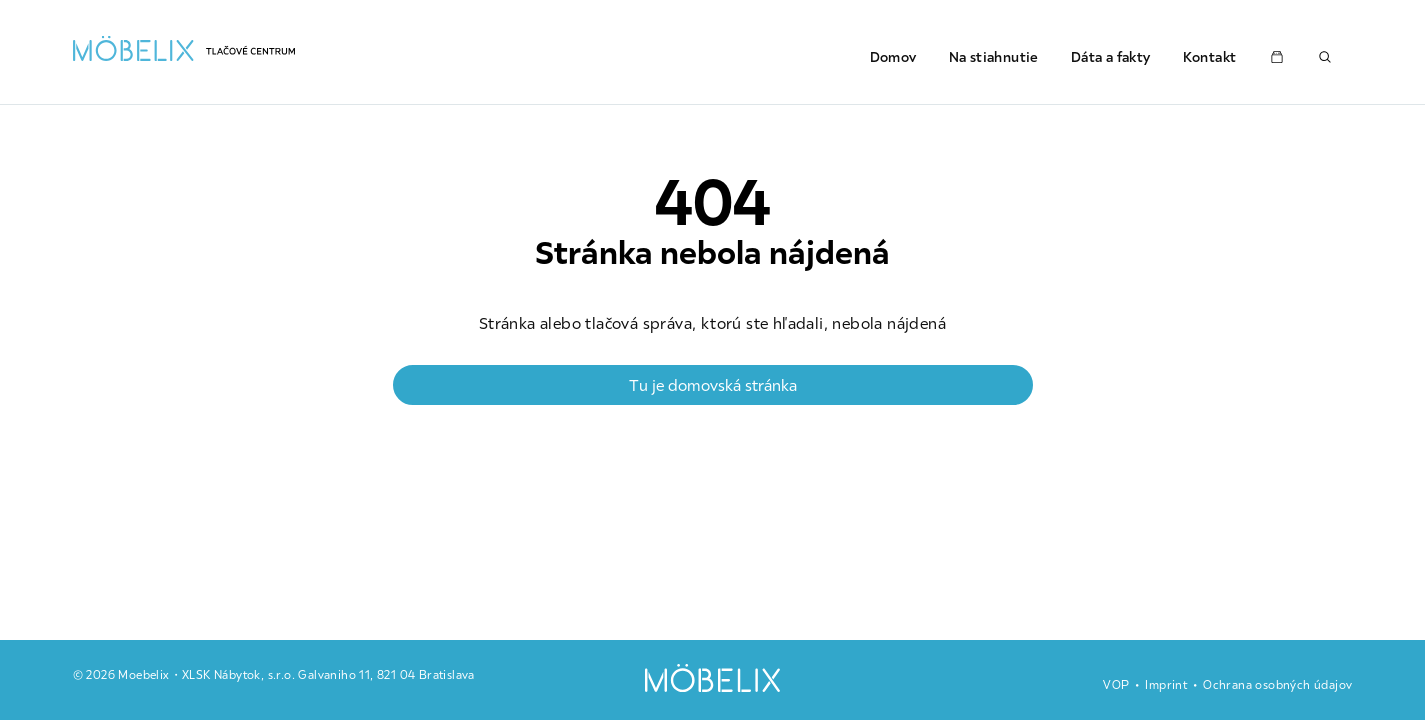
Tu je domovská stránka (713, 385)
